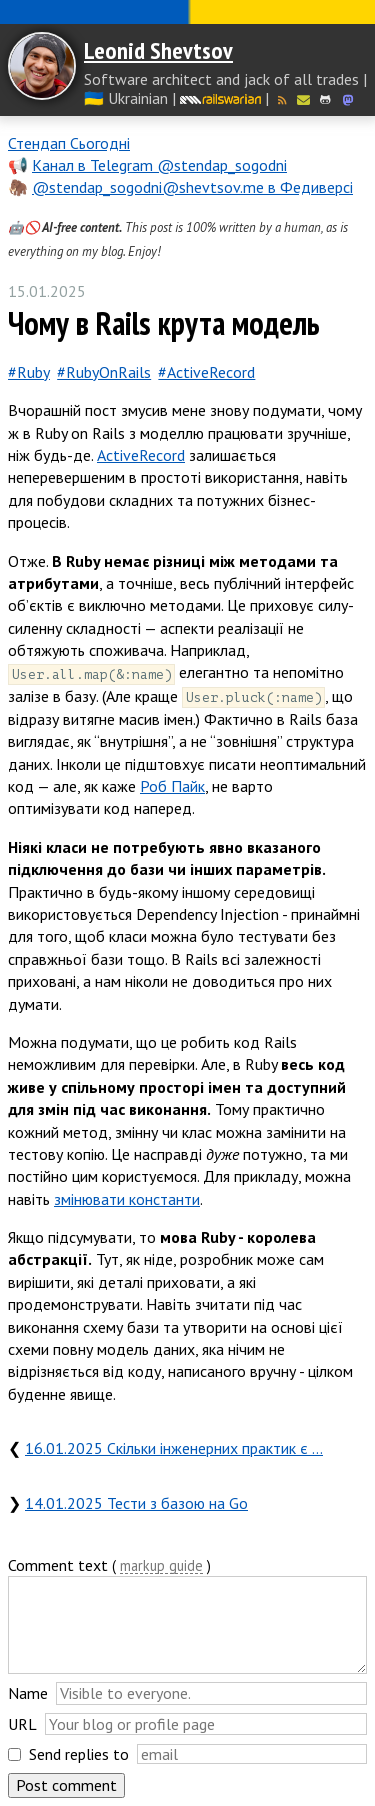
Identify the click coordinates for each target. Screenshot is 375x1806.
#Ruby (29, 372)
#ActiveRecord (206, 372)
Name (28, 1693)
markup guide (161, 1566)
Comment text (58, 1565)
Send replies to (79, 1754)
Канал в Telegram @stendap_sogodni (159, 165)
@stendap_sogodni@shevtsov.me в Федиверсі (192, 187)
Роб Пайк (172, 786)
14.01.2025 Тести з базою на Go (136, 1503)
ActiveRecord (141, 455)
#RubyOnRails (104, 372)
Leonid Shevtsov (158, 50)
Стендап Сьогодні (69, 143)
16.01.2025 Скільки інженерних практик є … (174, 1448)
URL (22, 1724)
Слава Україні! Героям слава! (187, 12)
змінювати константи (127, 1199)
